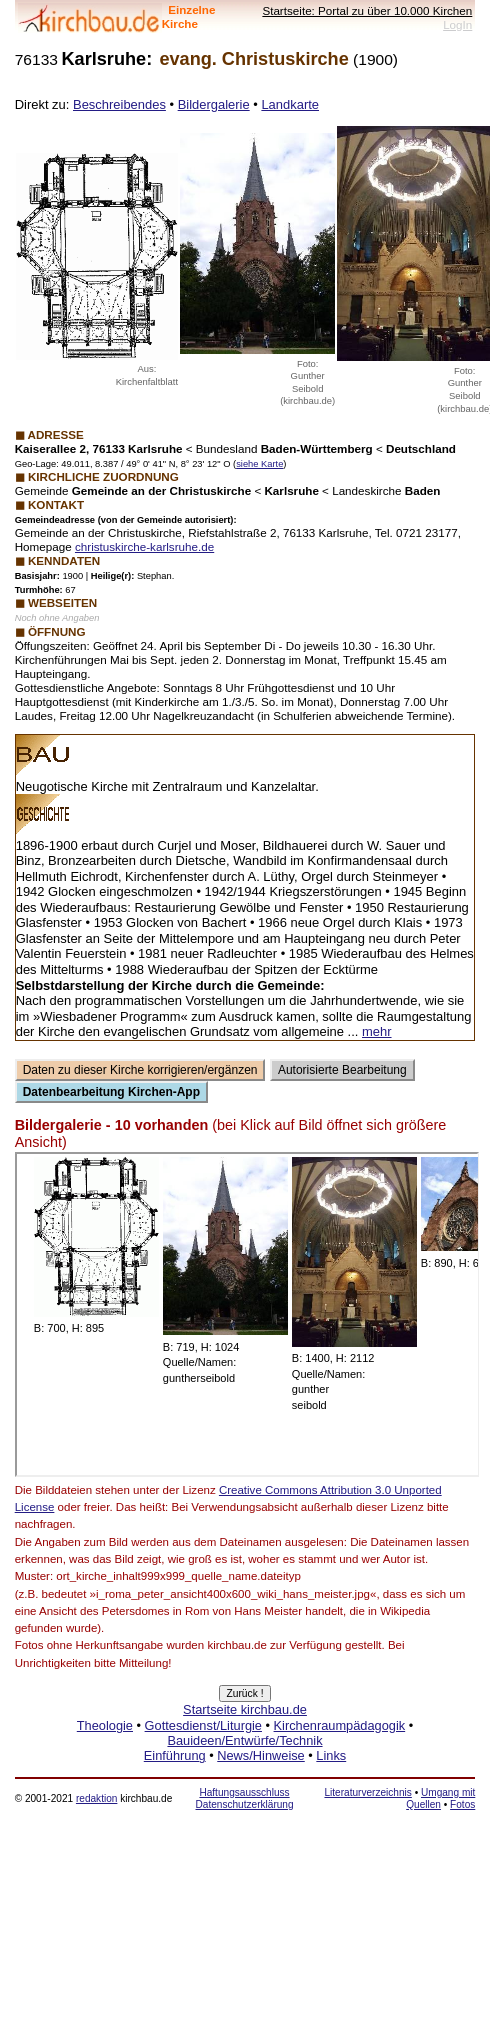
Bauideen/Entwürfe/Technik (244, 1740)
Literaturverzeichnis (367, 1792)
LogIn (457, 24)
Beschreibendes (119, 104)
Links (331, 1755)
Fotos (462, 1804)
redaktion (96, 1798)
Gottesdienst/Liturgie (203, 1725)
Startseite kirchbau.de (245, 1709)
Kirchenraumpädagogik (340, 1725)
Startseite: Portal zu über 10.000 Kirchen (367, 10)
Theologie (105, 1725)
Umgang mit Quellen (440, 1798)
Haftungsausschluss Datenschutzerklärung (245, 1798)
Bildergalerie (214, 104)
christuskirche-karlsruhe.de (144, 546)
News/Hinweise (260, 1755)
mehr (377, 1031)
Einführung (175, 1755)
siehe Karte (259, 464)
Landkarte (290, 104)
